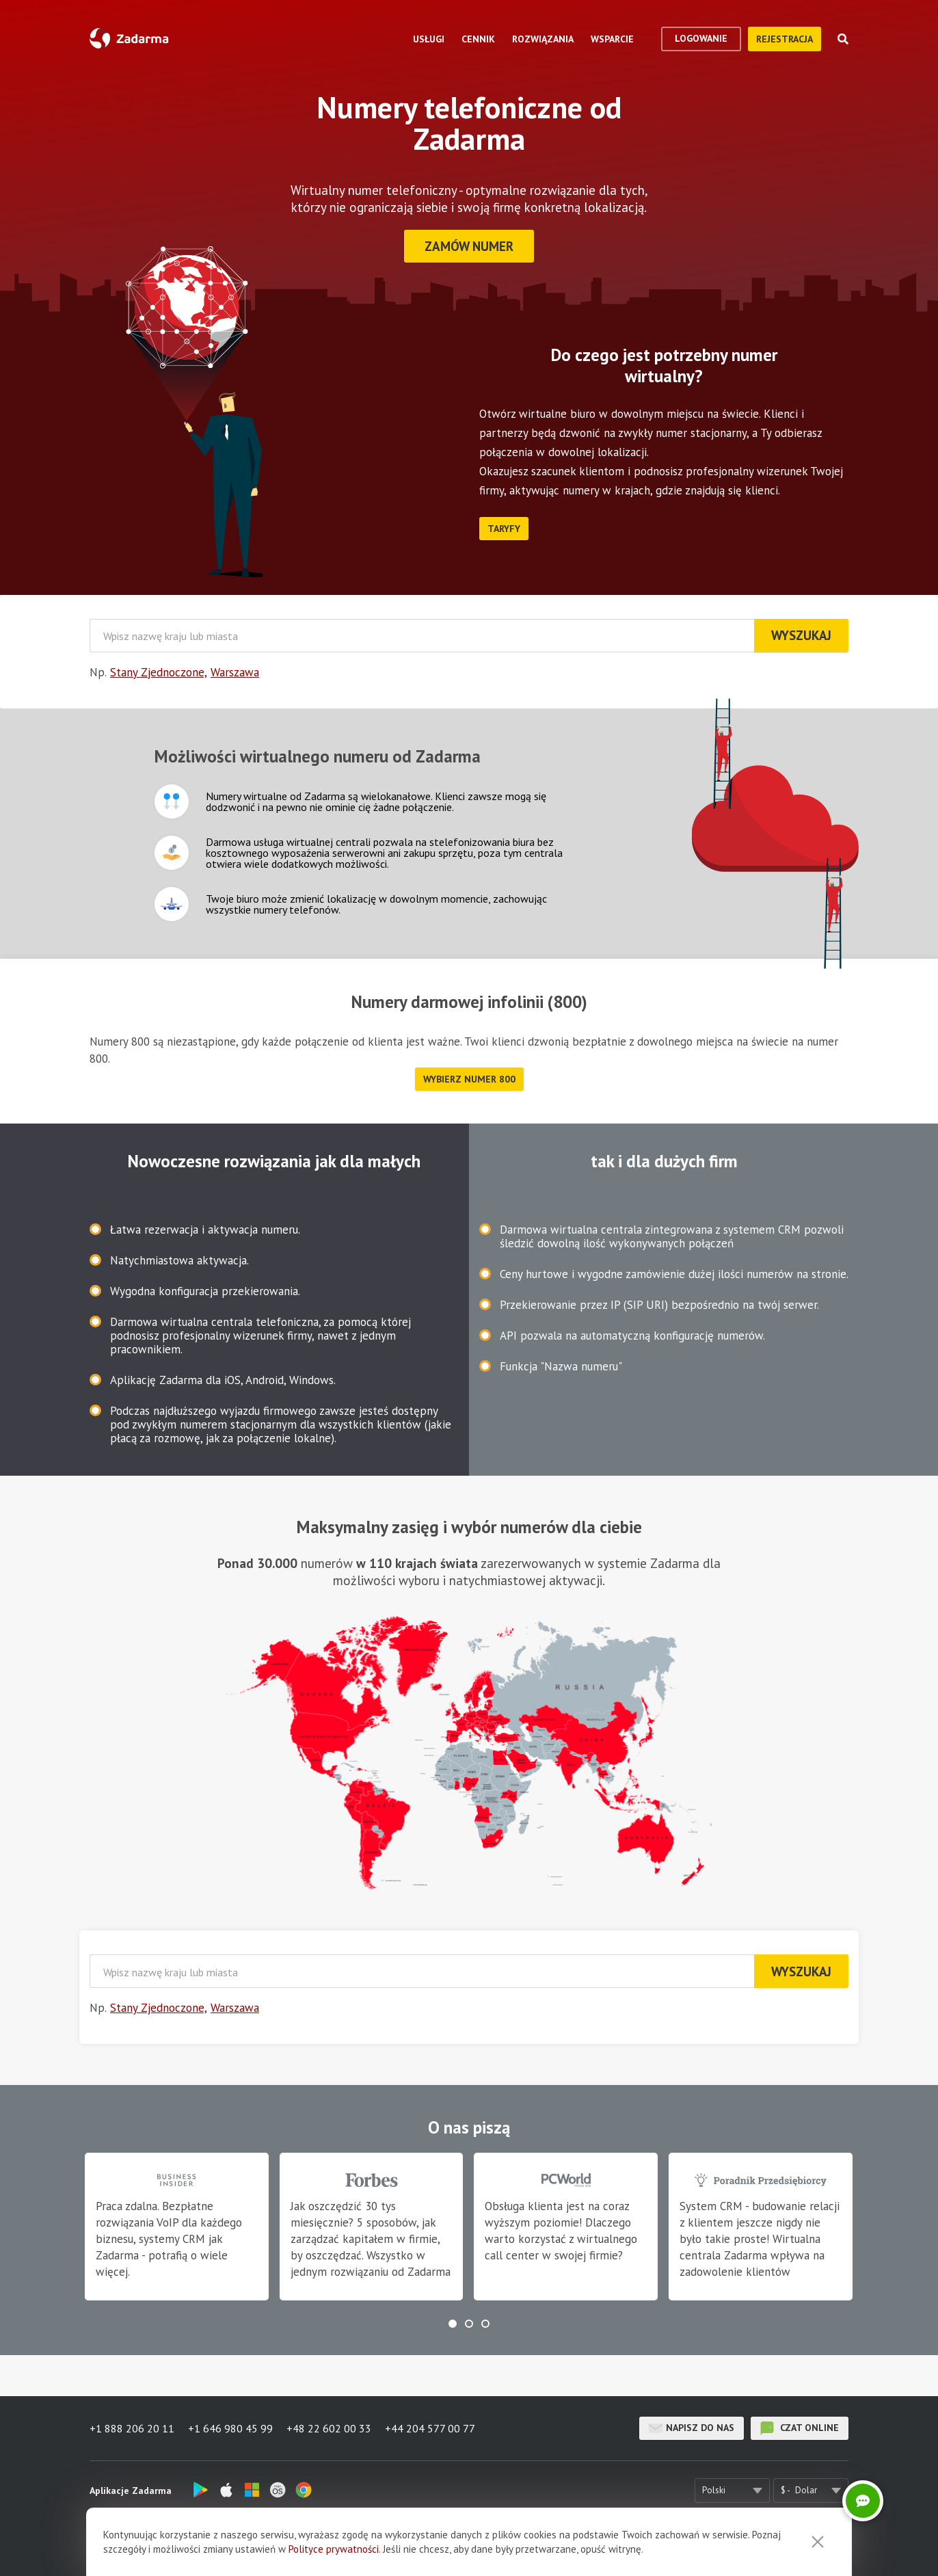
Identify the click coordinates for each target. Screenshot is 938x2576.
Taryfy (503, 528)
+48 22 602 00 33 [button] (328, 2428)
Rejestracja (784, 39)
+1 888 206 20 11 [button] (132, 2428)
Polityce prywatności (334, 2548)
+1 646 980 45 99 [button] (230, 2428)
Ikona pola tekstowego (172, 801)
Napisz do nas (691, 2428)
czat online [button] (799, 2428)
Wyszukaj (801, 635)
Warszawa (235, 672)
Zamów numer (469, 246)
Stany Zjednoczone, (158, 672)
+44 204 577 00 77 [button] (430, 2428)
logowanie (701, 38)
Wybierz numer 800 (469, 1079)
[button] (452, 2324)
